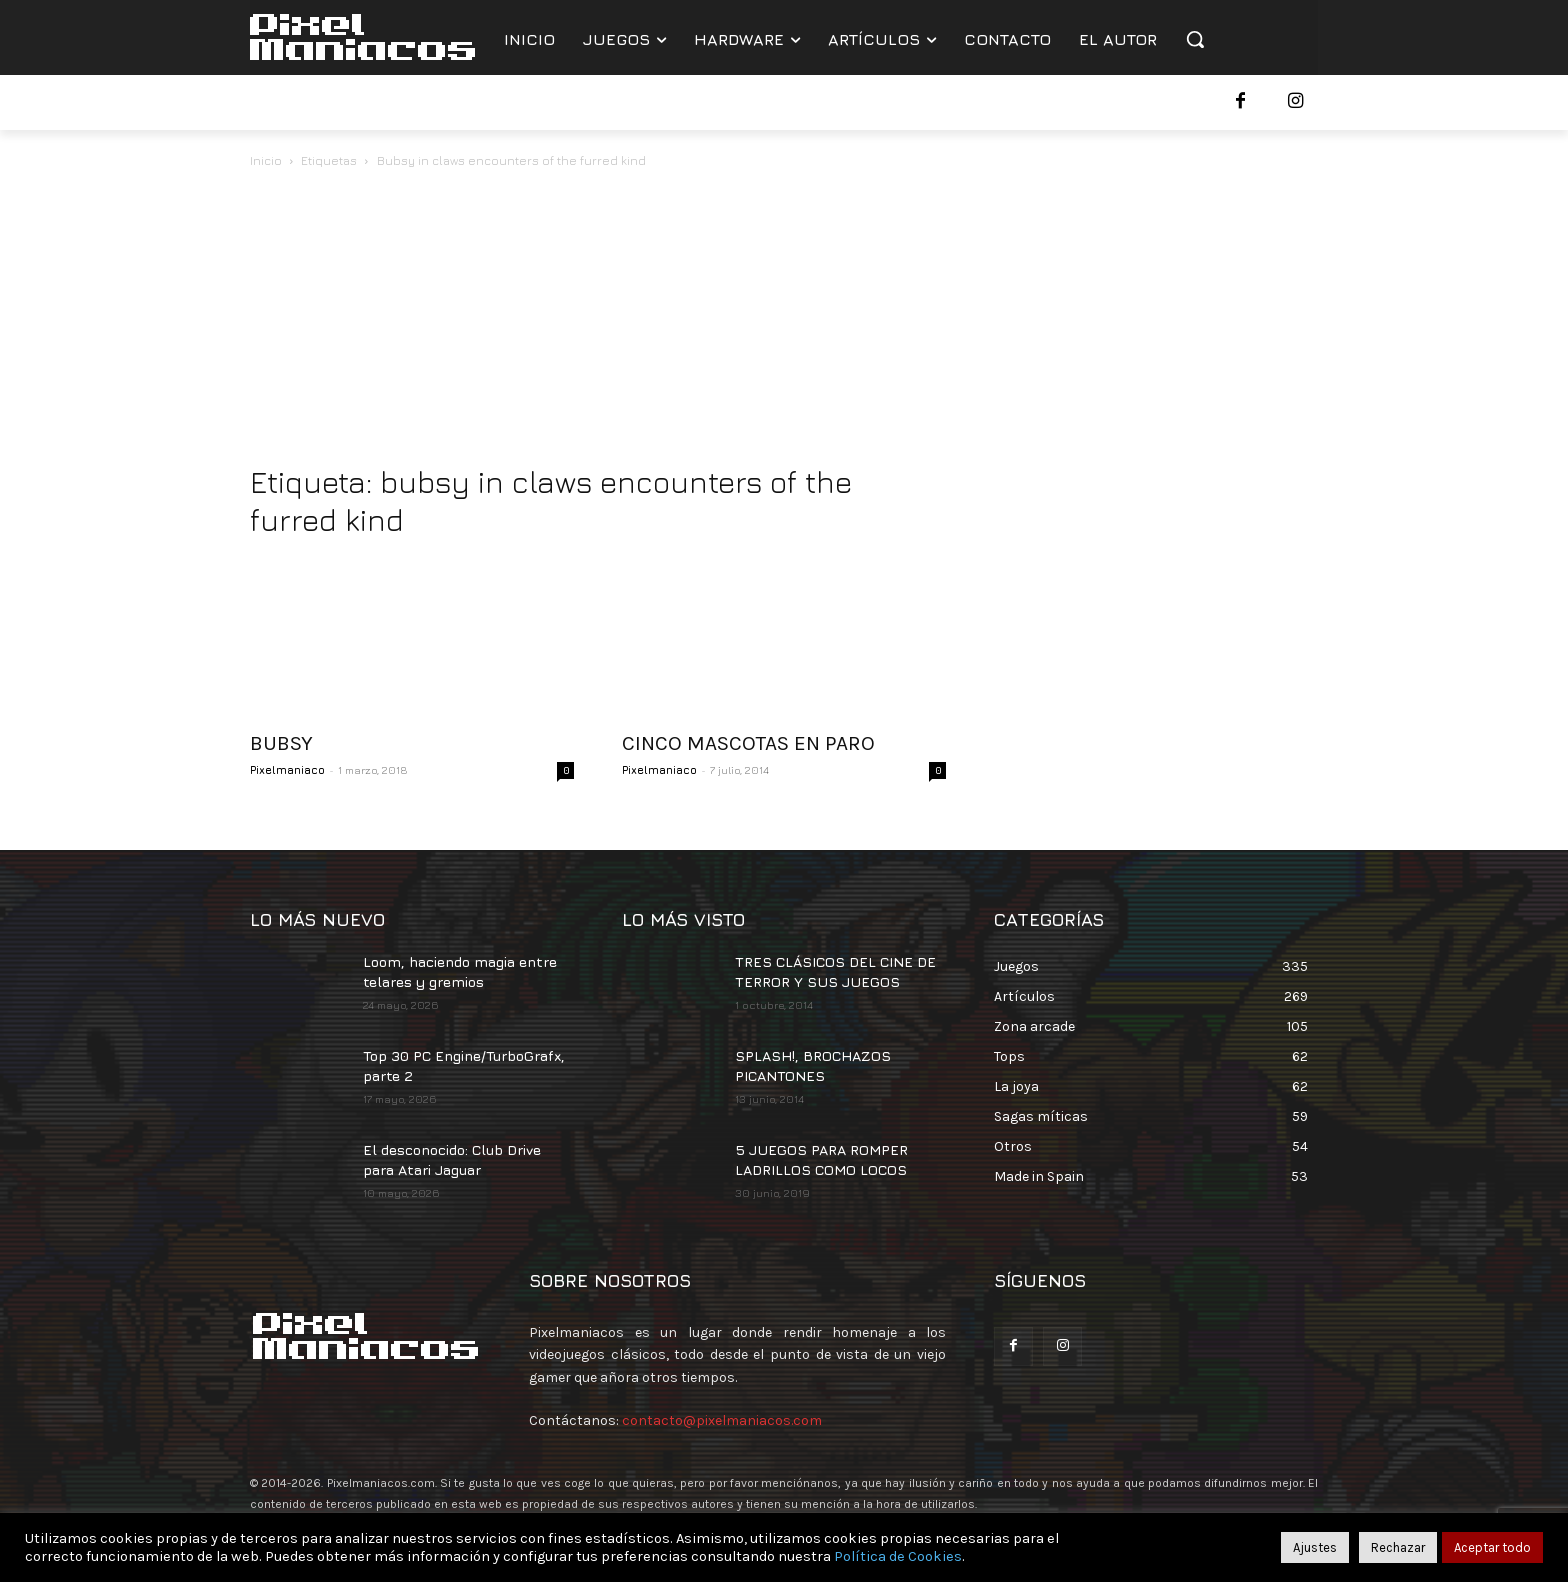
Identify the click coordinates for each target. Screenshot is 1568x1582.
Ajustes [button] (1315, 1547)
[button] (1195, 39)
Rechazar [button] (1398, 1547)
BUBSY (281, 743)
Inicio (266, 160)
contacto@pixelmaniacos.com (722, 1420)
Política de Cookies (898, 1556)
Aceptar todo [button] (1492, 1547)
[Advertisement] (784, 322)
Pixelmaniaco (287, 769)
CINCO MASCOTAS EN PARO (748, 743)
